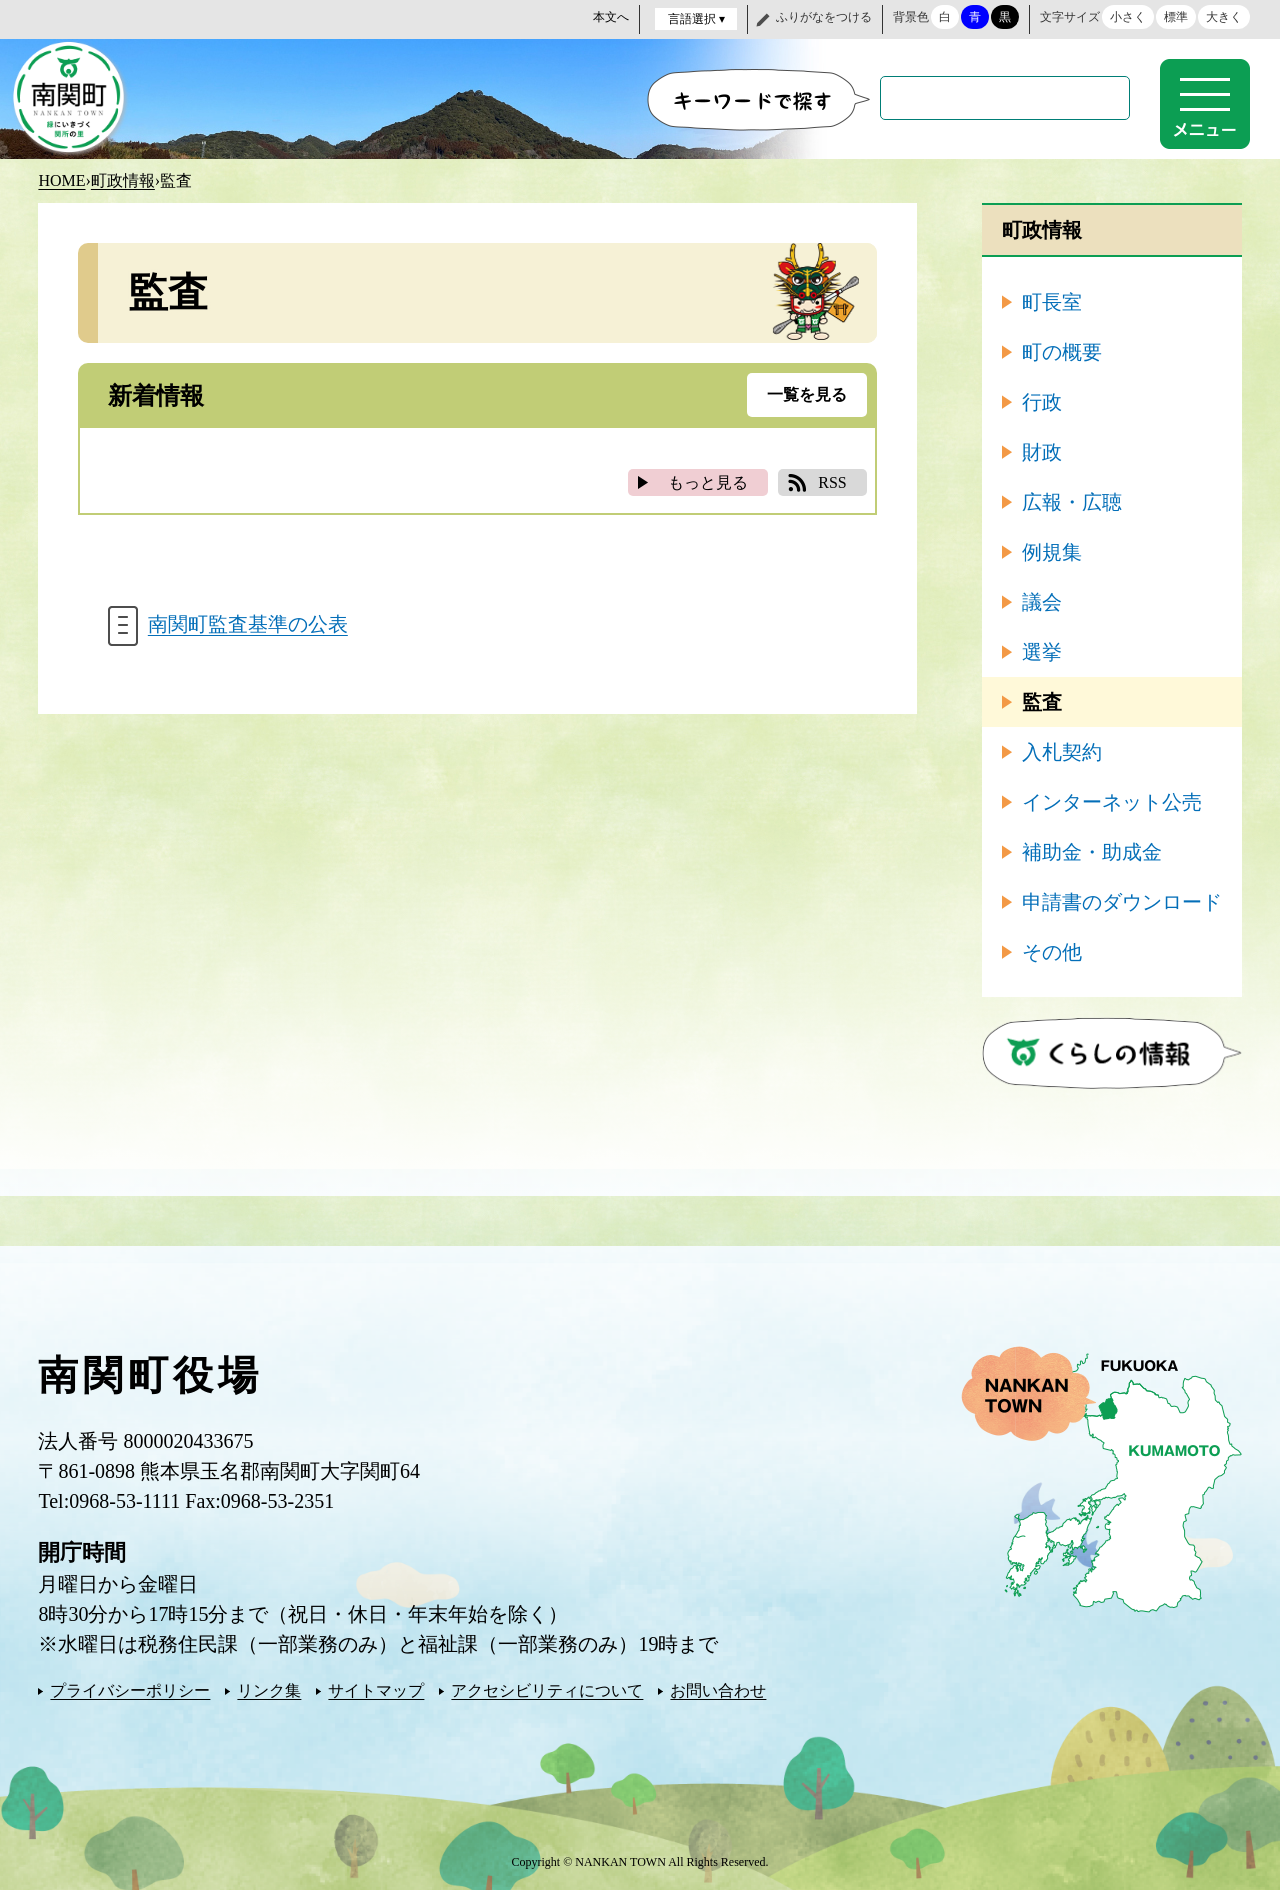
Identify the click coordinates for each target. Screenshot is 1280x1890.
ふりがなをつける (824, 17)
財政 (1042, 451)
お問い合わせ (718, 1689)
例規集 (1052, 551)
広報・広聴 (1072, 501)
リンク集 (269, 1689)
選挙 (1042, 651)
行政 (1042, 401)
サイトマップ (376, 1689)
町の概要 (1062, 351)
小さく (1128, 17)
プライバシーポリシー (130, 1689)
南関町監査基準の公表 (248, 625)
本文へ (611, 17)
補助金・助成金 (1092, 851)
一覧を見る (807, 393)
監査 (1042, 701)
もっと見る (708, 481)
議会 (1042, 601)
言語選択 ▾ (696, 19)
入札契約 (1062, 751)
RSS (832, 481)
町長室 (1052, 301)
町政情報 (123, 179)
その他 (1052, 951)
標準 (1176, 17)
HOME (61, 179)
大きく (1224, 17)
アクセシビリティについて (547, 1689)
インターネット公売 (1112, 801)
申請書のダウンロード (1122, 901)
